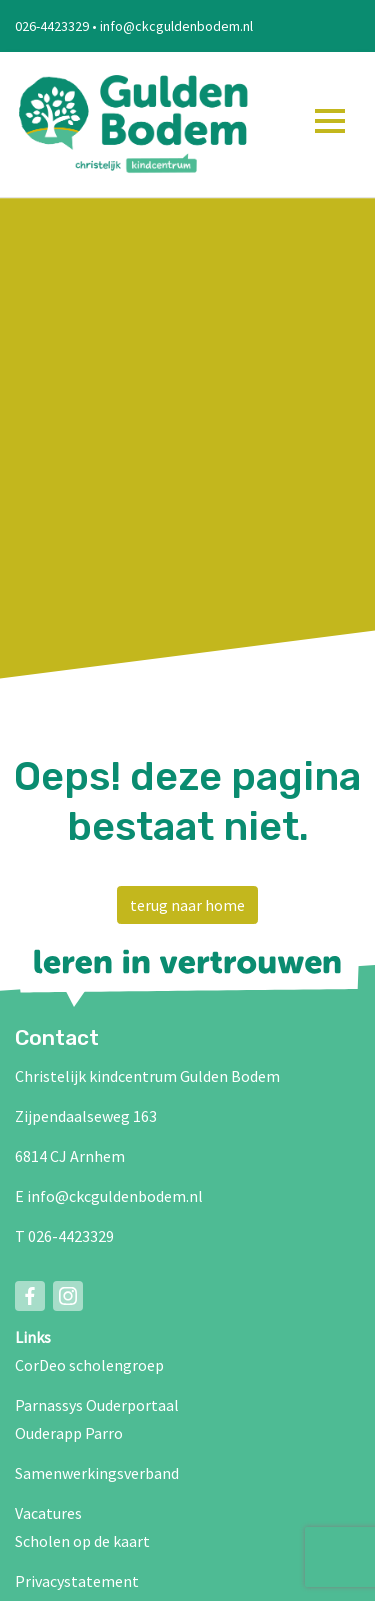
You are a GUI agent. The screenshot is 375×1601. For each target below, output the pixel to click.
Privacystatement (77, 1581)
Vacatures (48, 1513)
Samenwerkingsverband (97, 1473)
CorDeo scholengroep (89, 1365)
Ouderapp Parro (69, 1433)
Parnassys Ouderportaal (97, 1405)
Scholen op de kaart (82, 1541)
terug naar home (187, 905)
